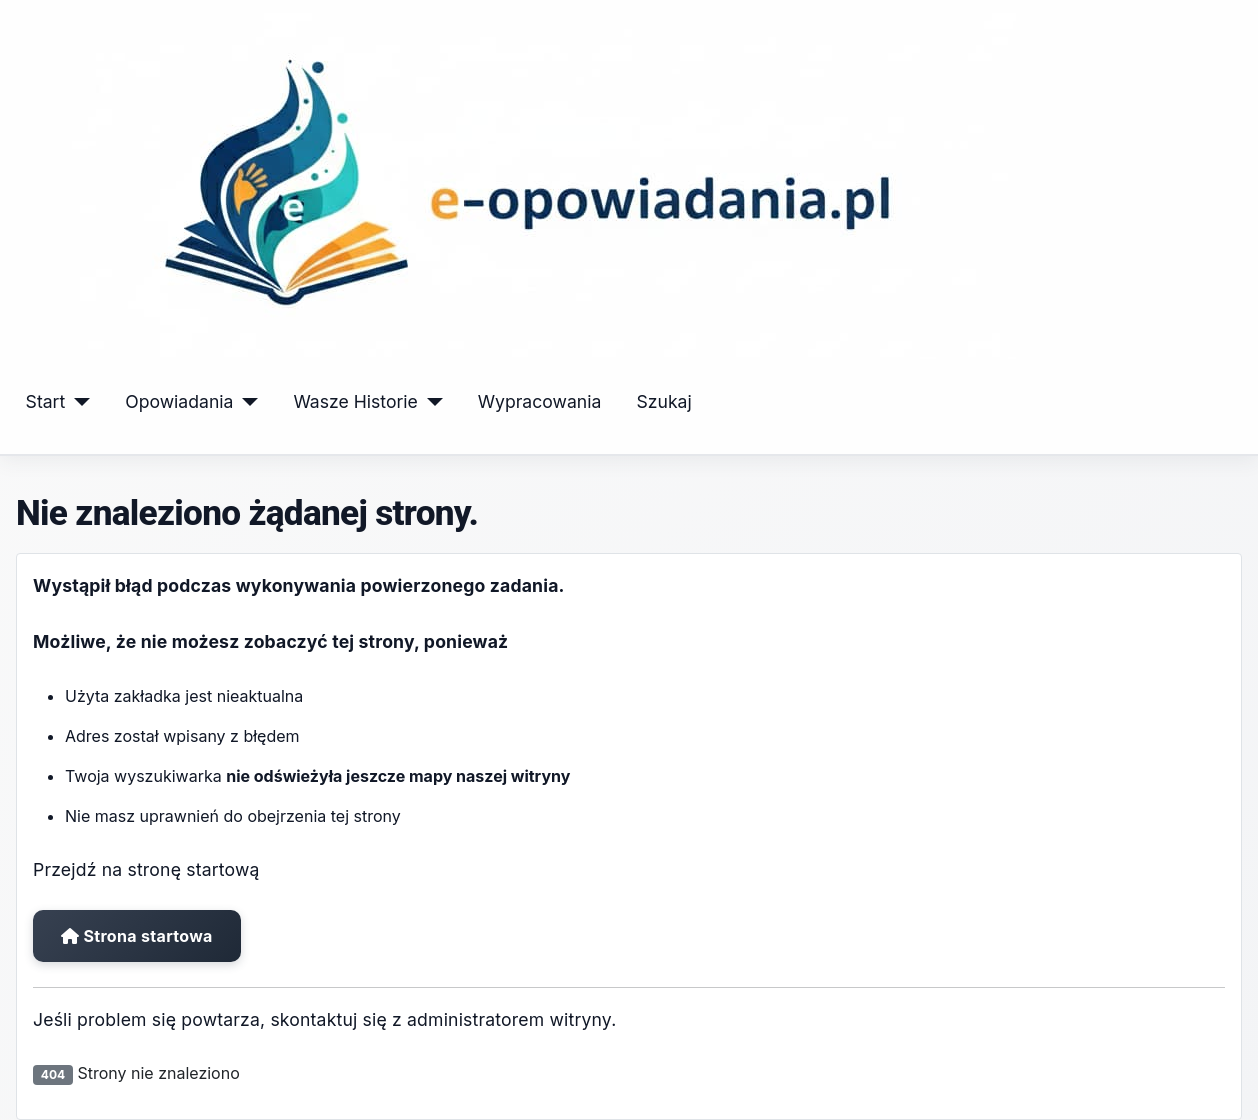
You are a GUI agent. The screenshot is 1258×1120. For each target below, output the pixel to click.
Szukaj (664, 401)
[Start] (77, 402)
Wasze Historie (355, 401)
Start (46, 401)
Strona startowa (137, 936)
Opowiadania (179, 401)
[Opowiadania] (245, 402)
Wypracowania (540, 401)
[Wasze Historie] (430, 402)
